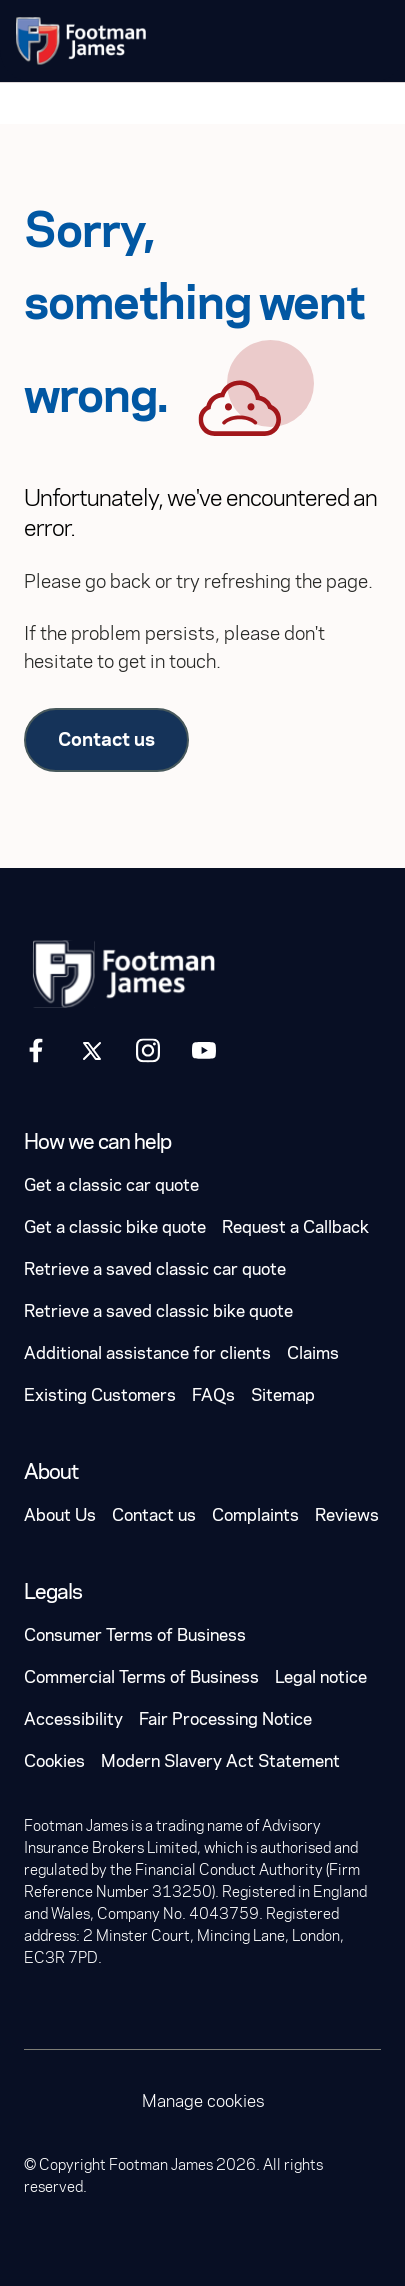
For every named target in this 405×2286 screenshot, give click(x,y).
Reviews (347, 1515)
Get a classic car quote (111, 1185)
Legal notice (321, 1677)
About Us (60, 1515)
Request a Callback (295, 1227)
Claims (313, 1353)
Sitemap (283, 1395)
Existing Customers (100, 1395)
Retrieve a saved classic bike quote (158, 1311)
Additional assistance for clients (147, 1353)
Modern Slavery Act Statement (220, 1761)
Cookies (54, 1761)
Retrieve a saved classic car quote (155, 1269)
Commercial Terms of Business (141, 1677)
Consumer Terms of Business (135, 1635)
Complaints (255, 1515)
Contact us (106, 739)
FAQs (213, 1395)
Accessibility (73, 1719)
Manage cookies (203, 2101)
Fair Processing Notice (225, 1719)
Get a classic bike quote (115, 1227)
